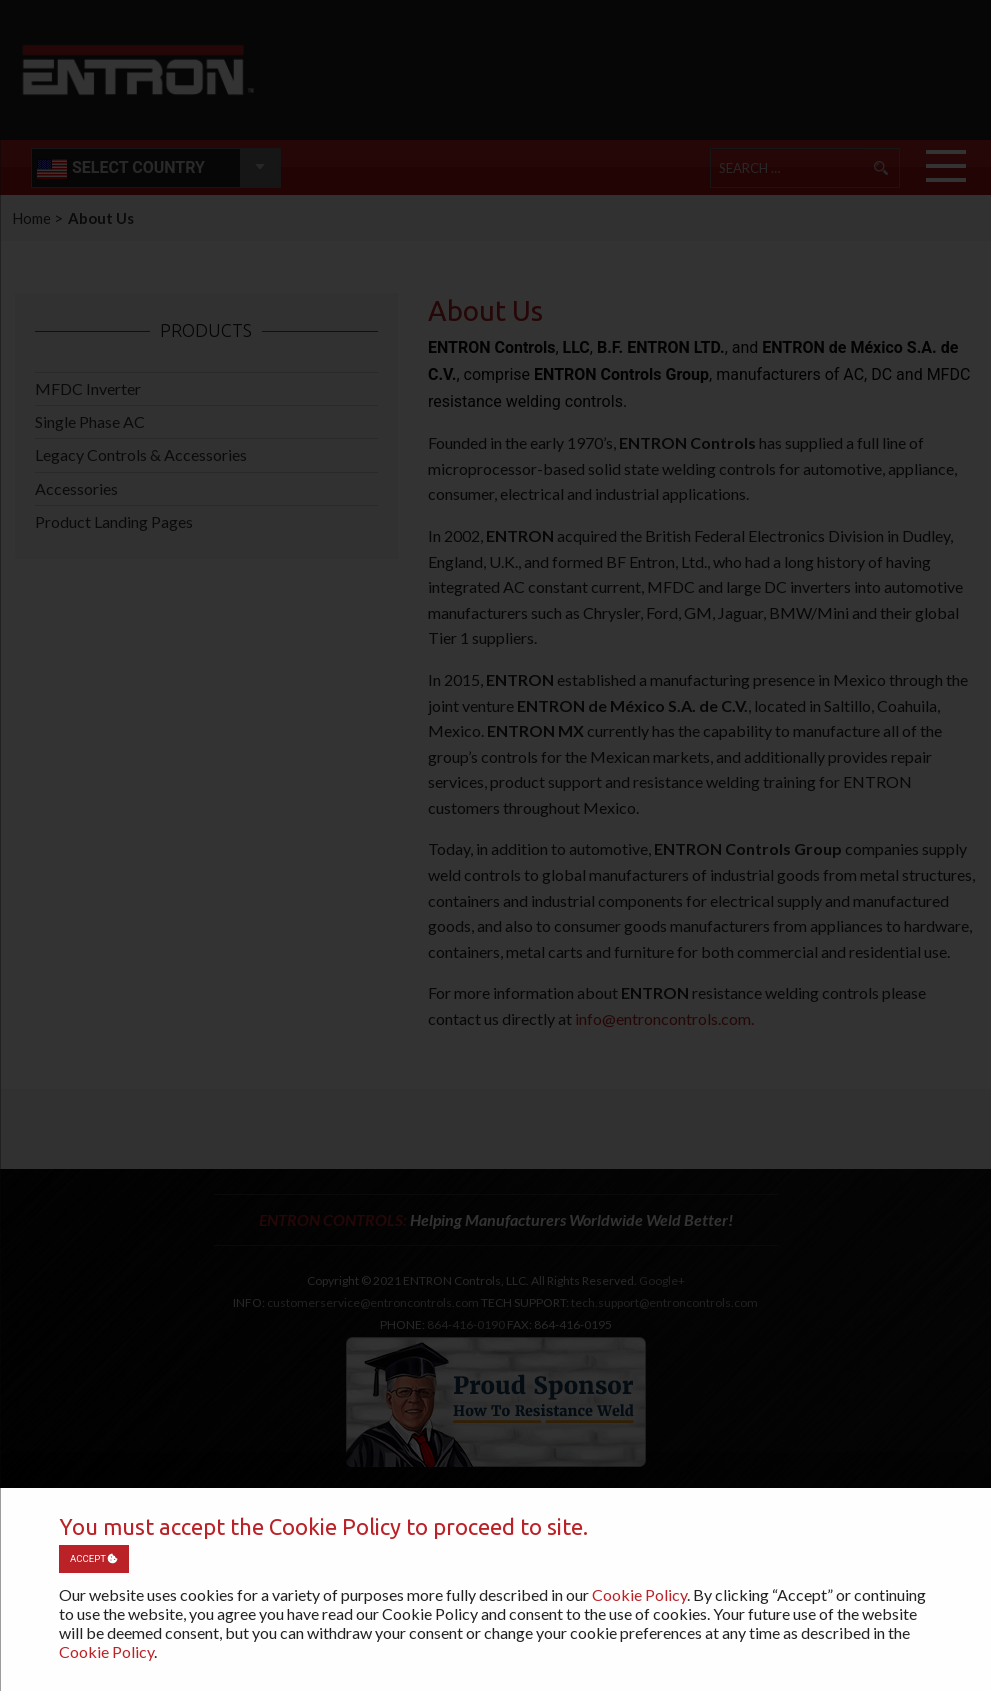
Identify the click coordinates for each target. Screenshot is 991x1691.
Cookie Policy (639, 1594)
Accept (94, 1558)
